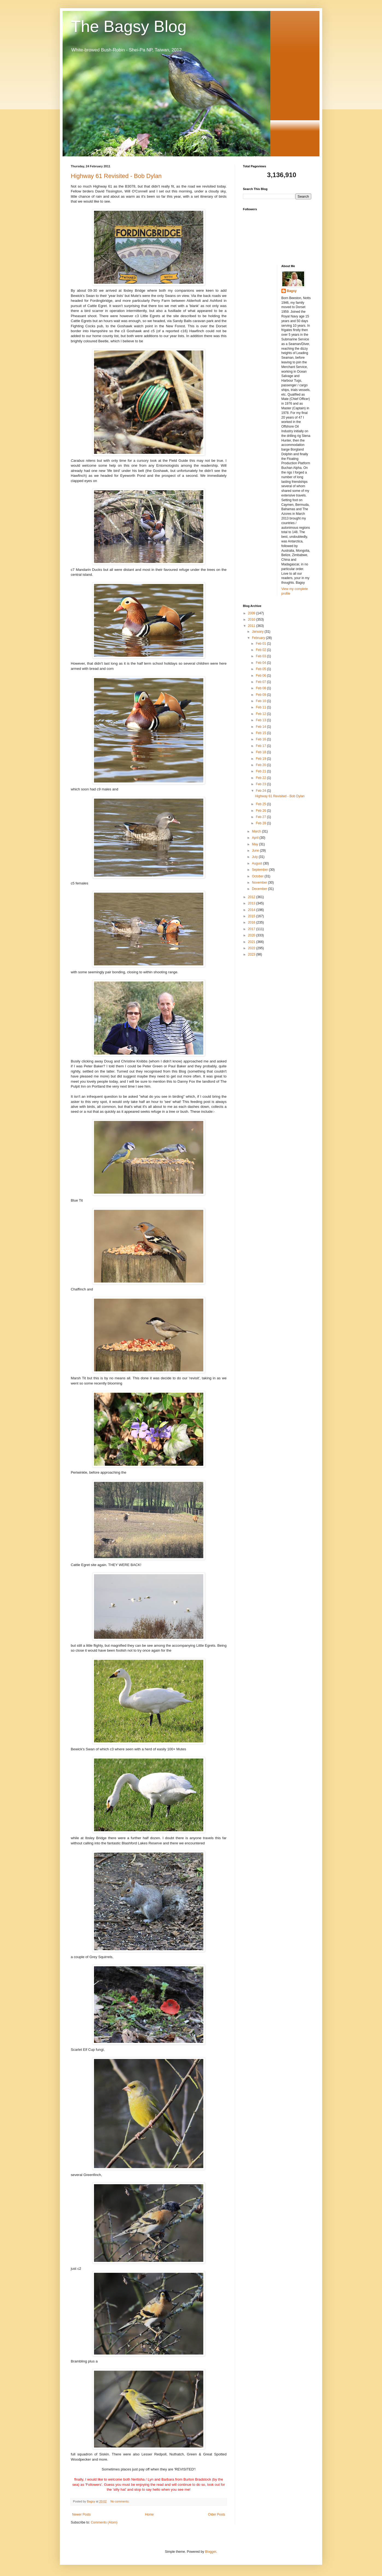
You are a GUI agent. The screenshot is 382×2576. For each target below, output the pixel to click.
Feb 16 (261, 739)
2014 (252, 910)
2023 (252, 954)
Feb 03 (261, 656)
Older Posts (216, 2514)
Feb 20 (261, 765)
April (255, 838)
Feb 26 (261, 811)
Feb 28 (261, 823)
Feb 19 (261, 759)
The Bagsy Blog (129, 26)
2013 (252, 903)
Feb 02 (261, 650)
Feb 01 (261, 644)
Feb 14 (261, 727)
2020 (252, 935)
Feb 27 (261, 817)
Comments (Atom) (104, 2522)
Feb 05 (261, 669)
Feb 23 (261, 784)
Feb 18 (261, 752)
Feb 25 (261, 804)
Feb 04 (261, 663)
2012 (252, 897)
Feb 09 (261, 695)
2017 (252, 929)
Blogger (210, 2552)
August (257, 863)
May (255, 844)
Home (149, 2514)
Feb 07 (261, 682)
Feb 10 (261, 701)
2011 (252, 626)
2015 (252, 916)
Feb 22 (261, 778)
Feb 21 (261, 771)
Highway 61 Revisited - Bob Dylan (116, 176)
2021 (252, 942)
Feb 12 (261, 714)
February (259, 638)
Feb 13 (261, 720)
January (258, 631)
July (255, 857)
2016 (252, 922)
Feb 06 (261, 675)
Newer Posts (81, 2514)
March (257, 831)
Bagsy (292, 291)
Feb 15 (261, 733)
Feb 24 (261, 791)
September (260, 870)
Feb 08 (261, 688)
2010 (252, 619)
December (260, 889)
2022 (252, 948)
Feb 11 (261, 707)
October (258, 876)
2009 (252, 613)
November (260, 882)
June (256, 850)
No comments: (120, 2501)
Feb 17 (261, 746)
